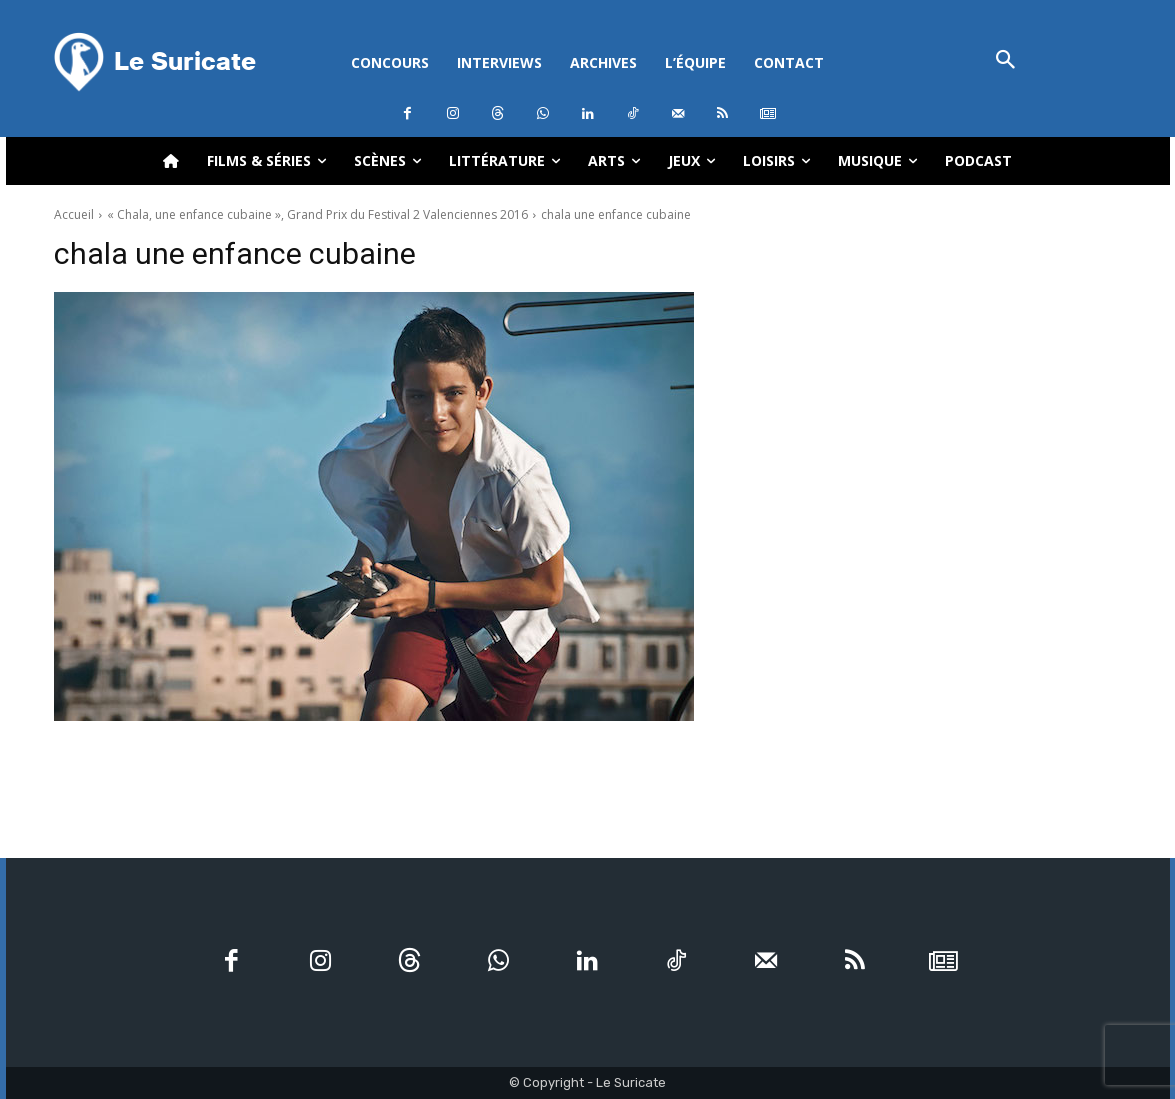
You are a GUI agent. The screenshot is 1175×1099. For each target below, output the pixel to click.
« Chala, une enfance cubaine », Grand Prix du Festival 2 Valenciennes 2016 (317, 214)
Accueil (74, 214)
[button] (1006, 61)
